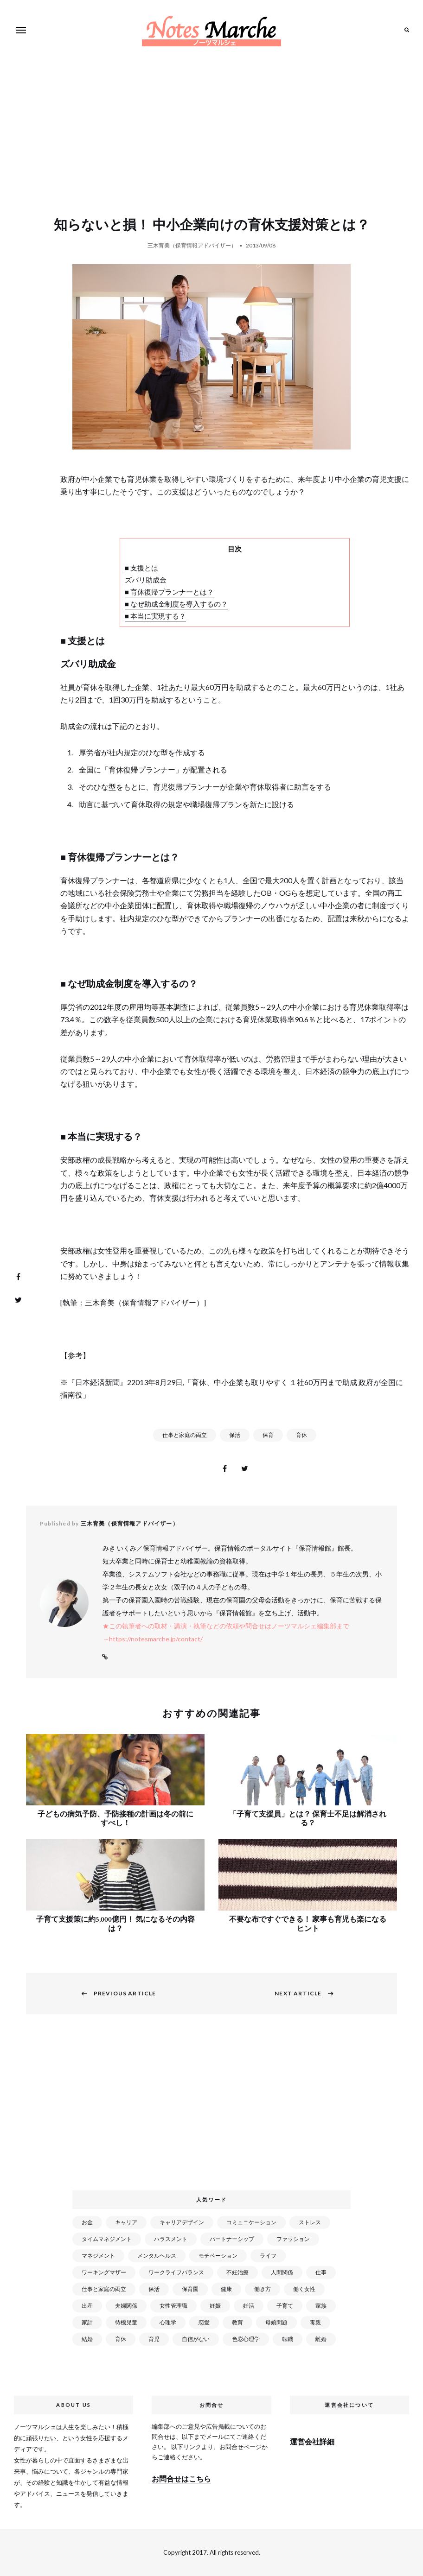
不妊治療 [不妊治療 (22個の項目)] (237, 2272)
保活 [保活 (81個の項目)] (154, 2288)
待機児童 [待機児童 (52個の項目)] (126, 2322)
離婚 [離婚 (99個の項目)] (321, 2338)
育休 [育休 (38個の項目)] (120, 2338)
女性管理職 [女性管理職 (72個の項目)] (173, 2305)
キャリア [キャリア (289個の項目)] (126, 2222)
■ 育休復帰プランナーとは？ (169, 592)
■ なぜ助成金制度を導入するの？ (176, 604)
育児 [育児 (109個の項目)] (154, 2338)
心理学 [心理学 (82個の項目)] (168, 2322)
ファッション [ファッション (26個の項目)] (293, 2238)
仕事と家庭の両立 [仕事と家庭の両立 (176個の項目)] (104, 2288)
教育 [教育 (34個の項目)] (237, 2322)
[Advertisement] (213, 2108)
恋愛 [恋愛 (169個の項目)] (204, 2322)
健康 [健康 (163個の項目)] (226, 2288)
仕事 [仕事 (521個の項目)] (321, 2272)
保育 (268, 1434)
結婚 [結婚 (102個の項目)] (87, 2338)
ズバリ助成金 (146, 580)
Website (105, 1657)
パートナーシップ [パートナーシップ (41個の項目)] (232, 2238)
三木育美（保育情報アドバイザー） (192, 245)
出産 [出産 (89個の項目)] (87, 2305)
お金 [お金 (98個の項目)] (87, 2222)
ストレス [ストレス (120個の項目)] (310, 2222)
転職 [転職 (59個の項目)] (287, 2338)
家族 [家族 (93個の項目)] (321, 2305)
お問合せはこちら (181, 2478)
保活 (234, 1434)
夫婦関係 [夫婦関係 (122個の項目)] (126, 2305)
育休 (301, 1434)
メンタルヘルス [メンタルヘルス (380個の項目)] (156, 2255)
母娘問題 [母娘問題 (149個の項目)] (276, 2322)
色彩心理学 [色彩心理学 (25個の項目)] (246, 2338)
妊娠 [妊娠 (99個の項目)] (215, 2305)
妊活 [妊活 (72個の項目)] (248, 2305)
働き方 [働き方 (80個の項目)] (262, 2288)
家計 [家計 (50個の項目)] (87, 2322)
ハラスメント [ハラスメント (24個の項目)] (170, 2238)
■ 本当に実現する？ (155, 616)
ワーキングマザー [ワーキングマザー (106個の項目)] (104, 2272)
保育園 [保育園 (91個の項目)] (190, 2288)
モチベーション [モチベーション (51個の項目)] (218, 2255)
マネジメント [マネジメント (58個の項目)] (98, 2255)
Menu (21, 30)
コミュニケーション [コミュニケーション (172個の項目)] (251, 2222)
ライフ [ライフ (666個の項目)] (268, 2255)
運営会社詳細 (312, 2441)
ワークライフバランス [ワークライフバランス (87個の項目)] (176, 2272)
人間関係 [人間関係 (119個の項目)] (282, 2272)
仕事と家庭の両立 (184, 1434)
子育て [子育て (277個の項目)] (284, 2305)
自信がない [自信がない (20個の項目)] (196, 2338)
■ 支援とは (141, 567)
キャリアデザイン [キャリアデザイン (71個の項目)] (182, 2222)
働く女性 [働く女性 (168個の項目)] (304, 2288)
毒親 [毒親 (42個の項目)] (315, 2322)
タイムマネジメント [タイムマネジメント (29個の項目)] (107, 2238)
